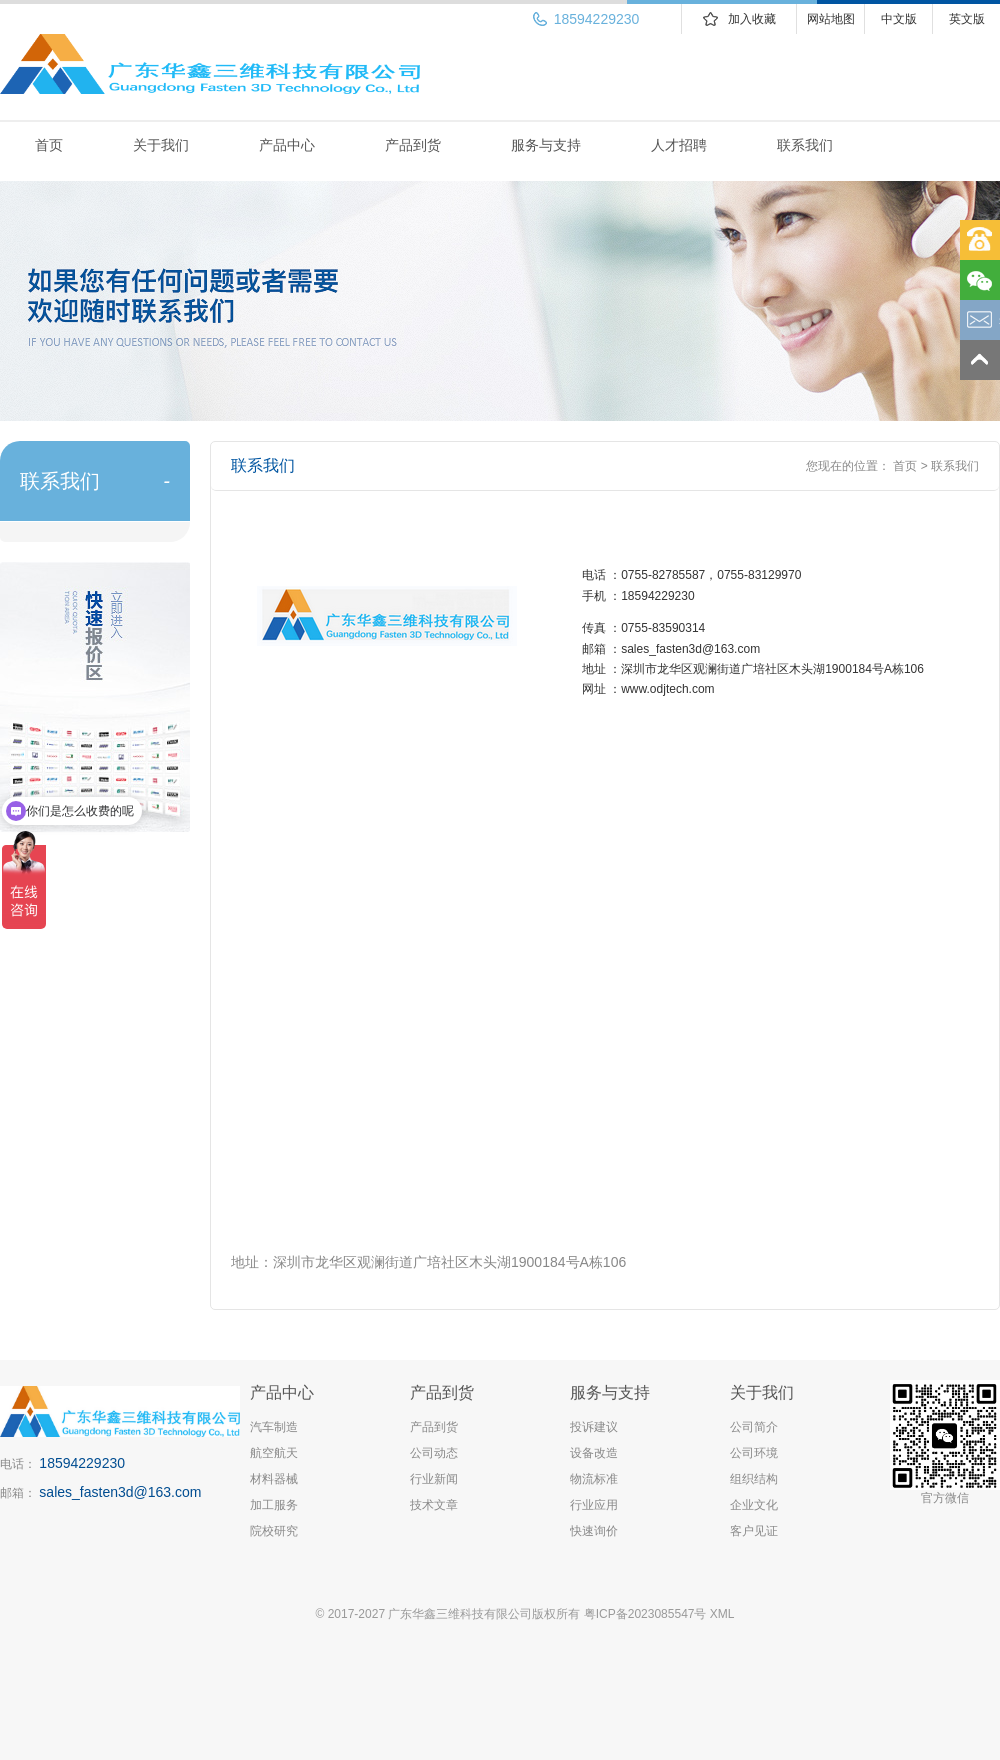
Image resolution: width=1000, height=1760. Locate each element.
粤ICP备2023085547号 (645, 1614)
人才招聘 (679, 145)
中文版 (899, 19)
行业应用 (594, 1505)
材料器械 (274, 1479)
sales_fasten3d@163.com (120, 1492)
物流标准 (594, 1479)
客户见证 (754, 1531)
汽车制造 (274, 1427)
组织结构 (754, 1479)
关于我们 (161, 145)
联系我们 (805, 145)
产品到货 (413, 145)
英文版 (967, 19)
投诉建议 (594, 1427)
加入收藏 (752, 19)
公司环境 (754, 1453)
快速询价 (594, 1531)
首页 (49, 145)
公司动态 (434, 1453)
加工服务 (274, 1505)
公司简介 (754, 1427)
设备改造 (594, 1453)
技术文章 (434, 1505)
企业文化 (754, 1505)
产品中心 (287, 145)
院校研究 (274, 1531)
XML (722, 1614)
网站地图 (831, 19)
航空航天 (274, 1453)
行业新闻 (434, 1479)
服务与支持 (546, 145)
